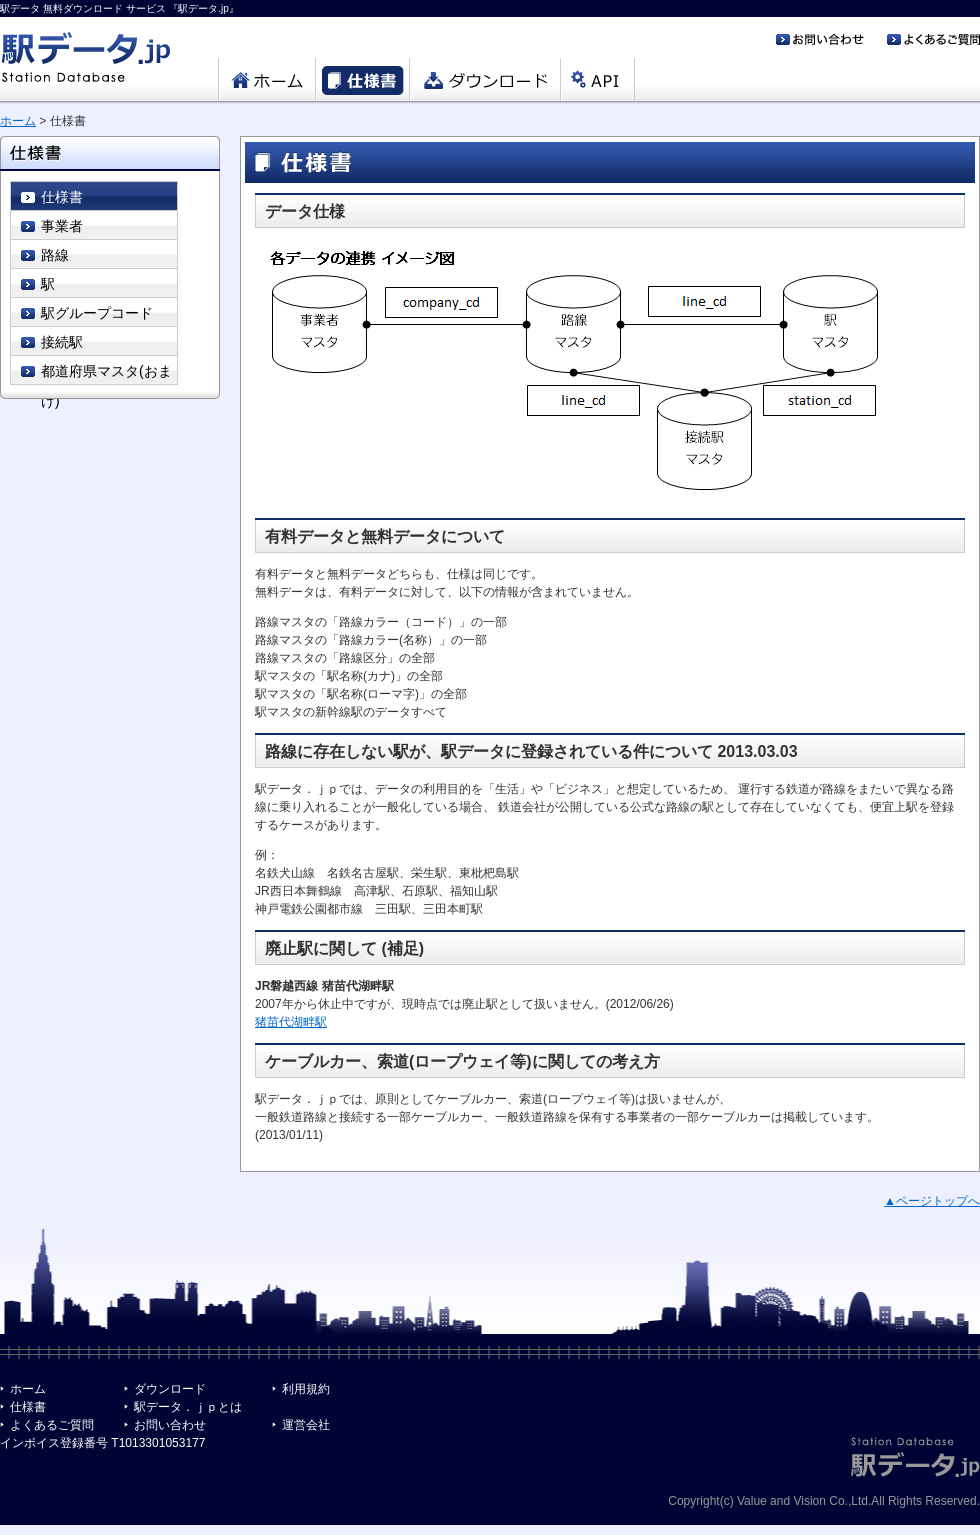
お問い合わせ (170, 1425)
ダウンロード (170, 1389)
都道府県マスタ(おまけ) (106, 374)
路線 (55, 255)
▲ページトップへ (932, 1201)
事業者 (62, 226)
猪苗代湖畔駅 (291, 1022)
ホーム (18, 121)
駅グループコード (97, 313)
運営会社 (306, 1425)
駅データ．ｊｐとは (188, 1407)
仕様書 (62, 197)
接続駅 (62, 342)
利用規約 (306, 1389)
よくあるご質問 (52, 1425)
